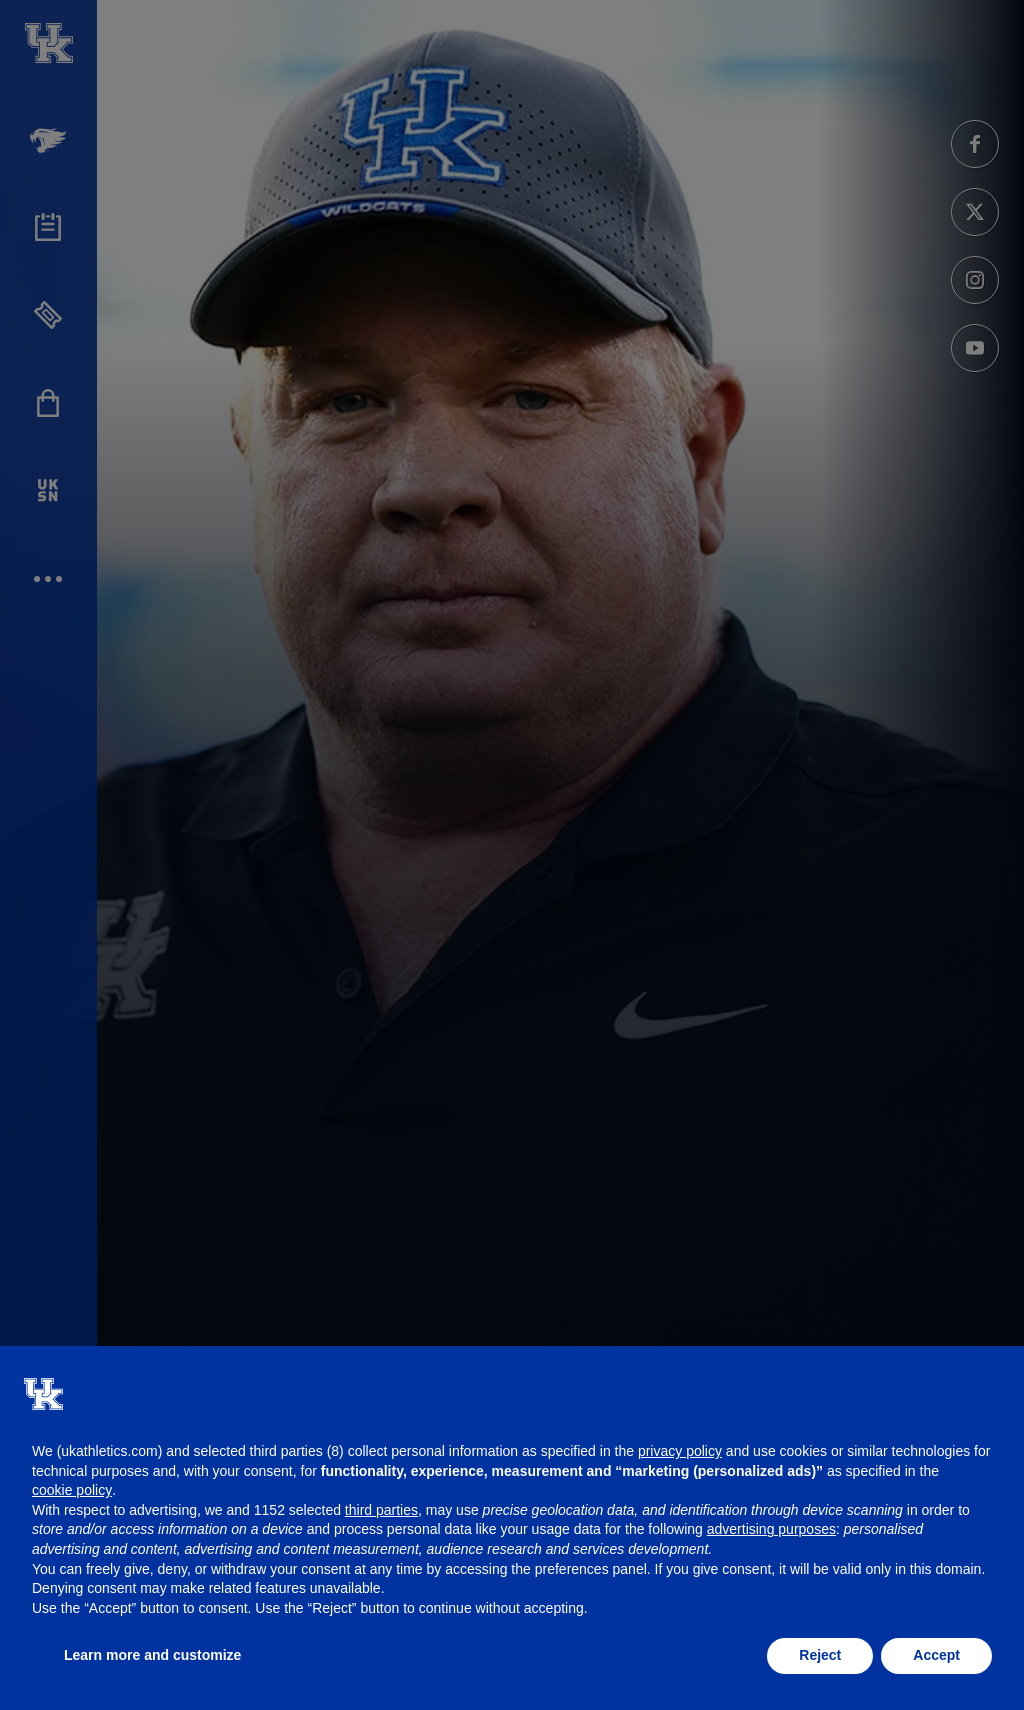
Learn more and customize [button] (152, 1655)
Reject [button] (820, 1655)
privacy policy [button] (680, 1451)
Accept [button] (936, 1655)
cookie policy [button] (72, 1490)
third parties (381, 1510)
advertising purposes (771, 1529)
